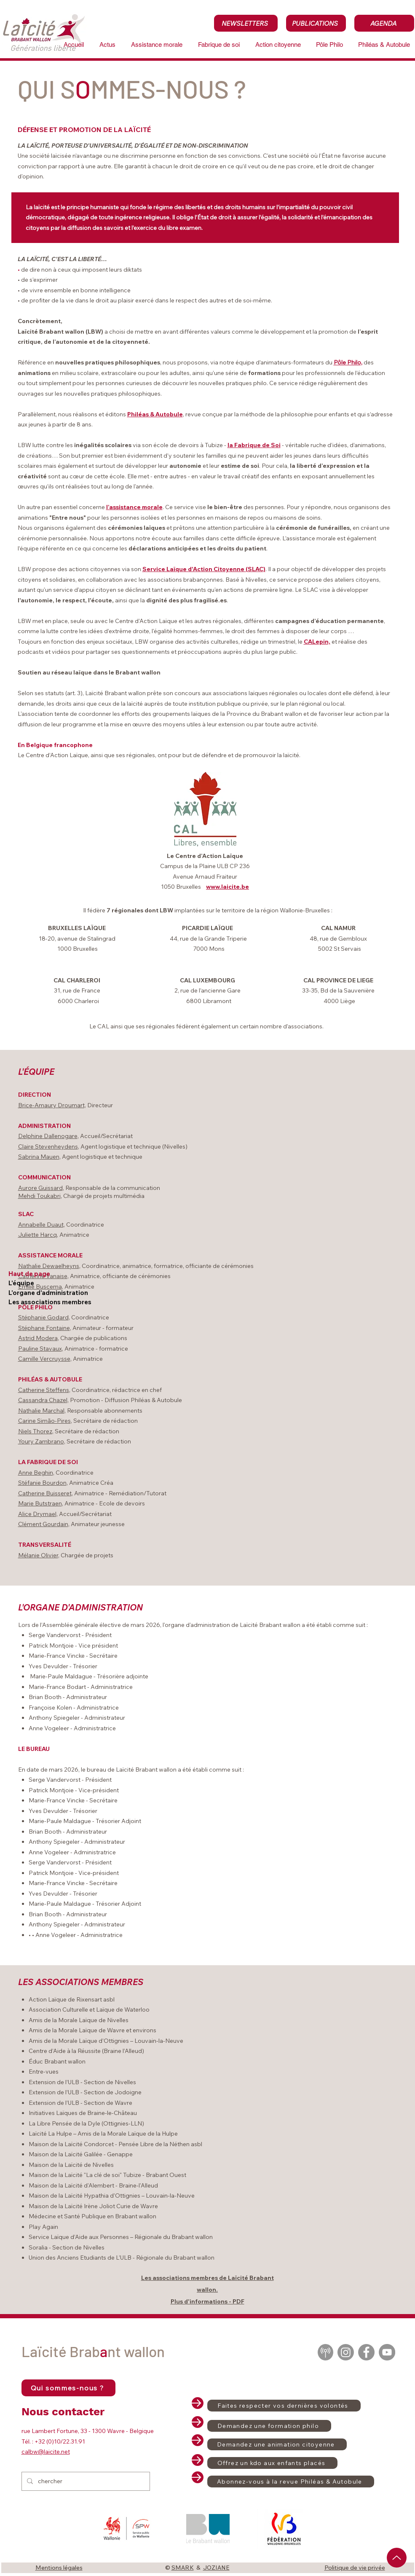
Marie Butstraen (40, 1503)
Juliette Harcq (37, 1234)
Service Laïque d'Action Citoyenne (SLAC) (203, 569)
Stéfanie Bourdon (42, 1482)
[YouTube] (387, 2352)
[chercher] (85, 2481)
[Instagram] (345, 2352)
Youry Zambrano (41, 1441)
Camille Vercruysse (44, 1358)
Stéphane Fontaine (44, 1328)
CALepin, (317, 641)
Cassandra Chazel (42, 1400)
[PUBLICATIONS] (316, 23)
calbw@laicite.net (45, 2451)
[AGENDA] (384, 23)
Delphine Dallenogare (48, 1136)
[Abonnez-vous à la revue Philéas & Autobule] (290, 2481)
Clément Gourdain (43, 1524)
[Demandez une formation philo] (269, 2426)
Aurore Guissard (40, 1188)
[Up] (397, 2558)
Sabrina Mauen (38, 1156)
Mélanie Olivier (38, 1555)
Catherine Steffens (43, 1390)
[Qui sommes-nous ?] (68, 2387)
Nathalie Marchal (41, 1410)
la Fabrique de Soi (254, 445)
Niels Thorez (35, 1431)
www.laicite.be (227, 886)
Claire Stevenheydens (48, 1146)
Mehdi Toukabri (39, 1196)
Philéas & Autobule (155, 414)
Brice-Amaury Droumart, (52, 1105)
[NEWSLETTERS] (246, 23)
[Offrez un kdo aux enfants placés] (272, 2463)
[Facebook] (366, 2352)
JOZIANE (216, 2567)
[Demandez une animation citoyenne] (277, 2444)
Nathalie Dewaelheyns (48, 1266)
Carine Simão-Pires (44, 1420)
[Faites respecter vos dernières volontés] (284, 2405)
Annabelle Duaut (41, 1224)
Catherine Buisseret (45, 1493)
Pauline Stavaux (40, 1348)
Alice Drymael (37, 1514)
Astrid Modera (38, 1338)
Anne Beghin (35, 1472)
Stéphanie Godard (43, 1317)
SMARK (182, 2567)
